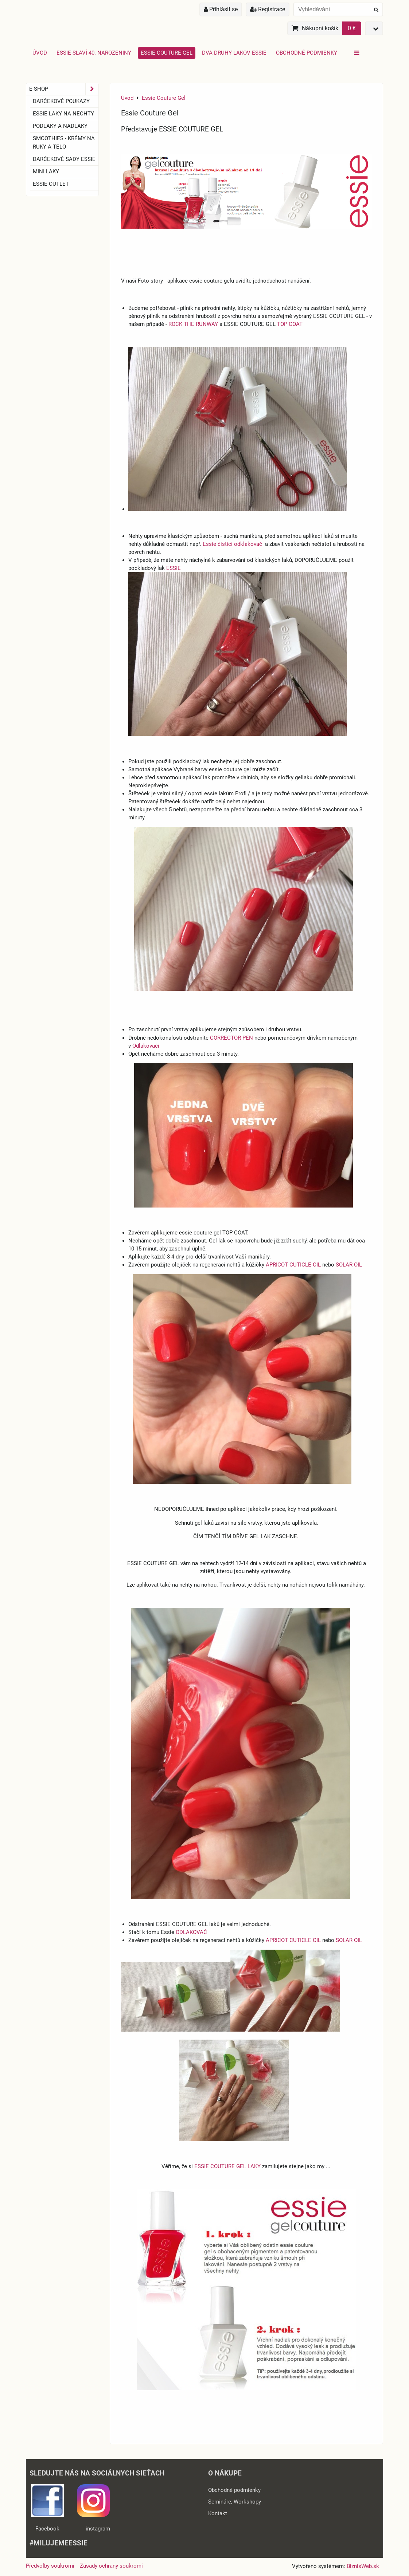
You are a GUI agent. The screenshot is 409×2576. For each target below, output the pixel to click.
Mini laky (46, 171)
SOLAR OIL (349, 1264)
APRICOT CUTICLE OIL (293, 1264)
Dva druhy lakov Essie (234, 53)
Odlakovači (145, 1046)
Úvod (39, 53)
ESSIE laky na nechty (63, 113)
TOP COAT (290, 324)
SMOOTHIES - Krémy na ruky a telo (64, 142)
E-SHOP (63, 89)
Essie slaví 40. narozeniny (94, 53)
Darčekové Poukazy (61, 101)
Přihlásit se (221, 9)
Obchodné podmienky (306, 53)
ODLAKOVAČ (192, 1932)
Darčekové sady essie (64, 159)
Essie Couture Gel (166, 53)
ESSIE (174, 568)
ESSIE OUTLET (51, 184)
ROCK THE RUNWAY (193, 324)
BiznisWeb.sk (363, 2566)
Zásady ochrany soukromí (111, 2566)
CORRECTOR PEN (231, 1038)
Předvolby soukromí (50, 2566)
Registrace (267, 9)
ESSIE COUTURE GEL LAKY (227, 2166)
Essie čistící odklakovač (233, 544)
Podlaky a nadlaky (60, 126)
